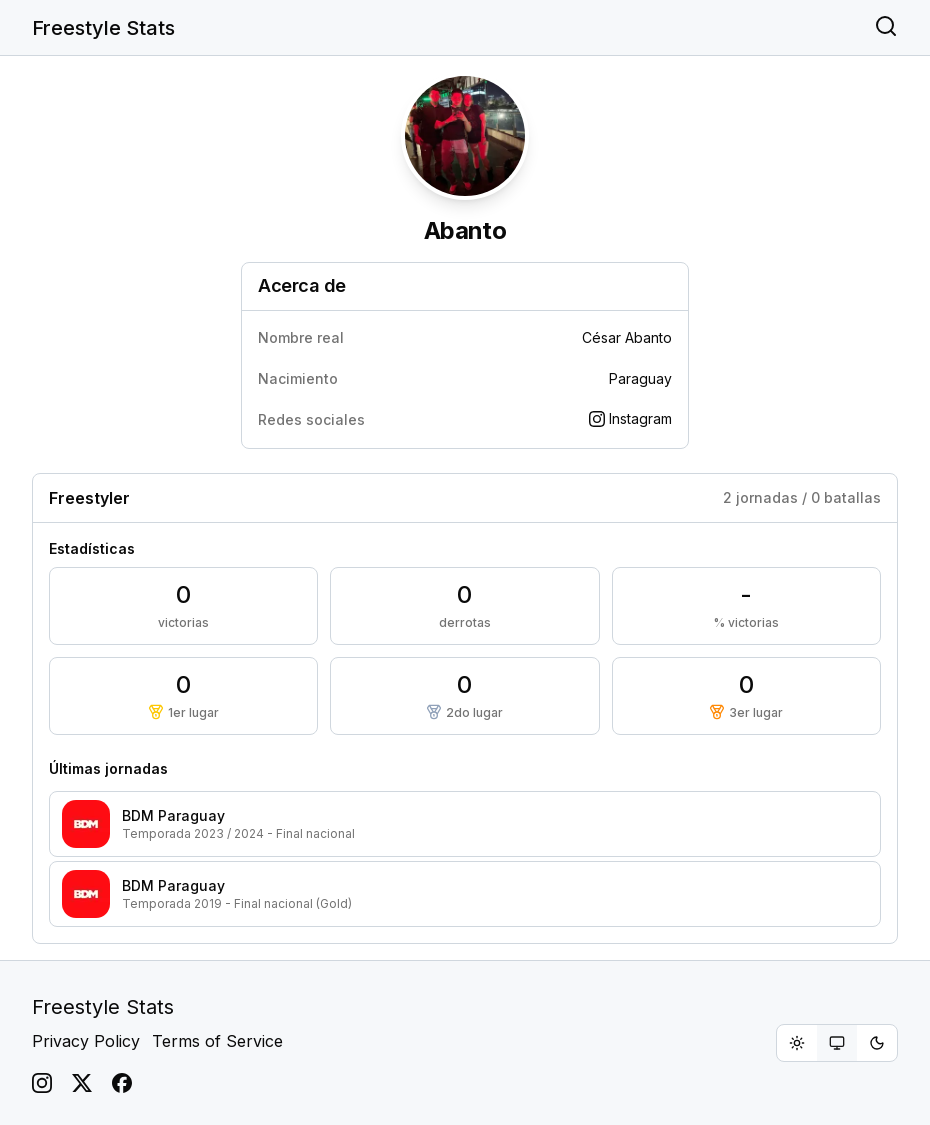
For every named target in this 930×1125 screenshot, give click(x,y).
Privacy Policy (86, 1041)
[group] (837, 1043)
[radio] (797, 1043)
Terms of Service (217, 1041)
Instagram (630, 418)
